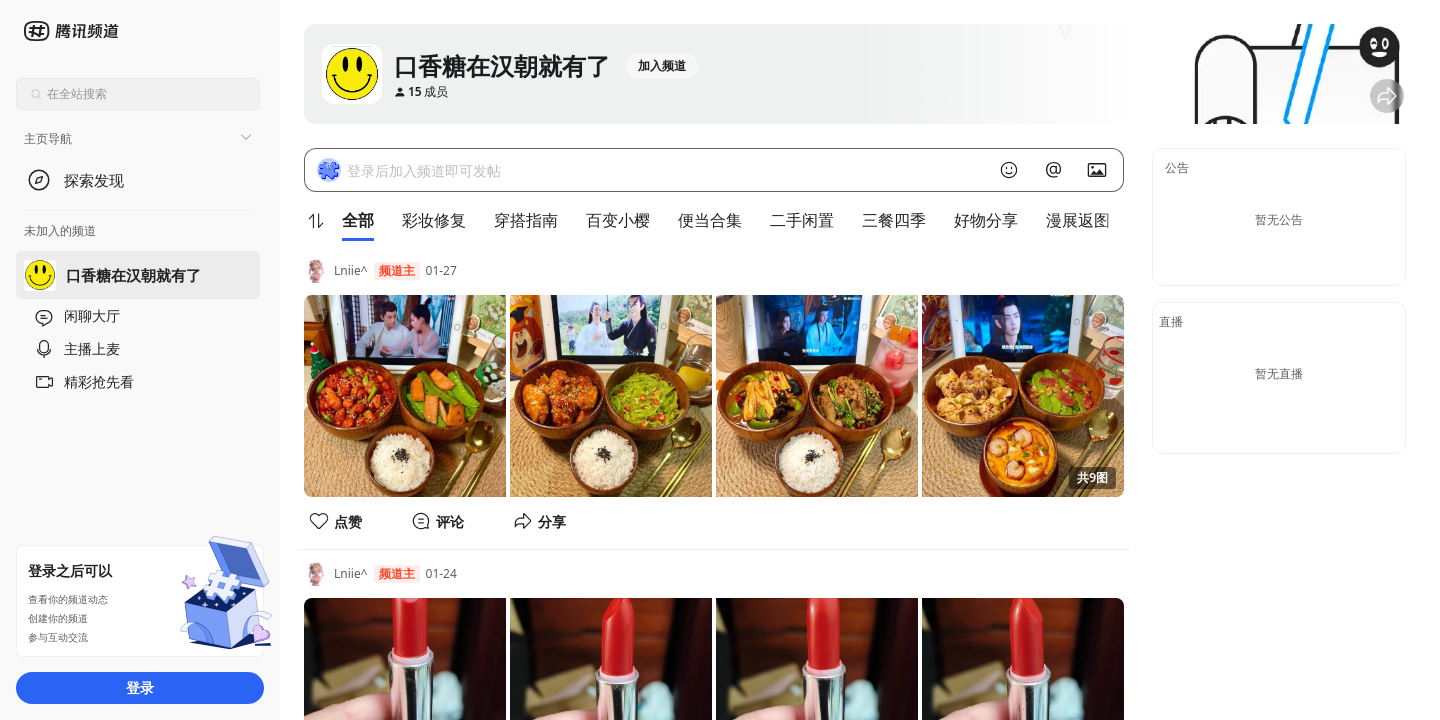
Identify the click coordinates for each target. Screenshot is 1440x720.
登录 (140, 687)
